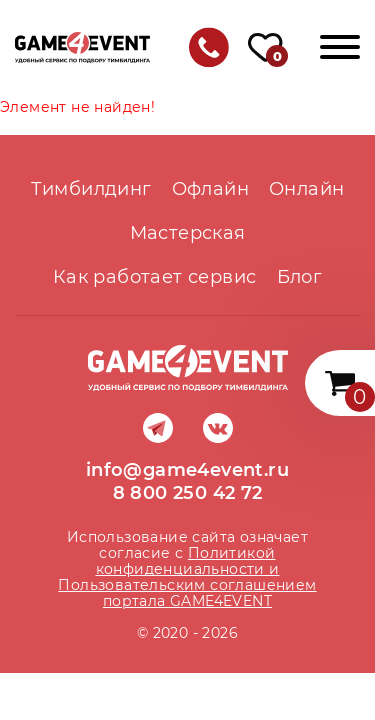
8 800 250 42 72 (188, 493)
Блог (300, 277)
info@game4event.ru (187, 470)
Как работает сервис (155, 277)
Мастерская (188, 233)
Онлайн (306, 189)
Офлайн (210, 189)
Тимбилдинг (91, 189)
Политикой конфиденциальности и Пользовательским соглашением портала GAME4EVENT (187, 577)
